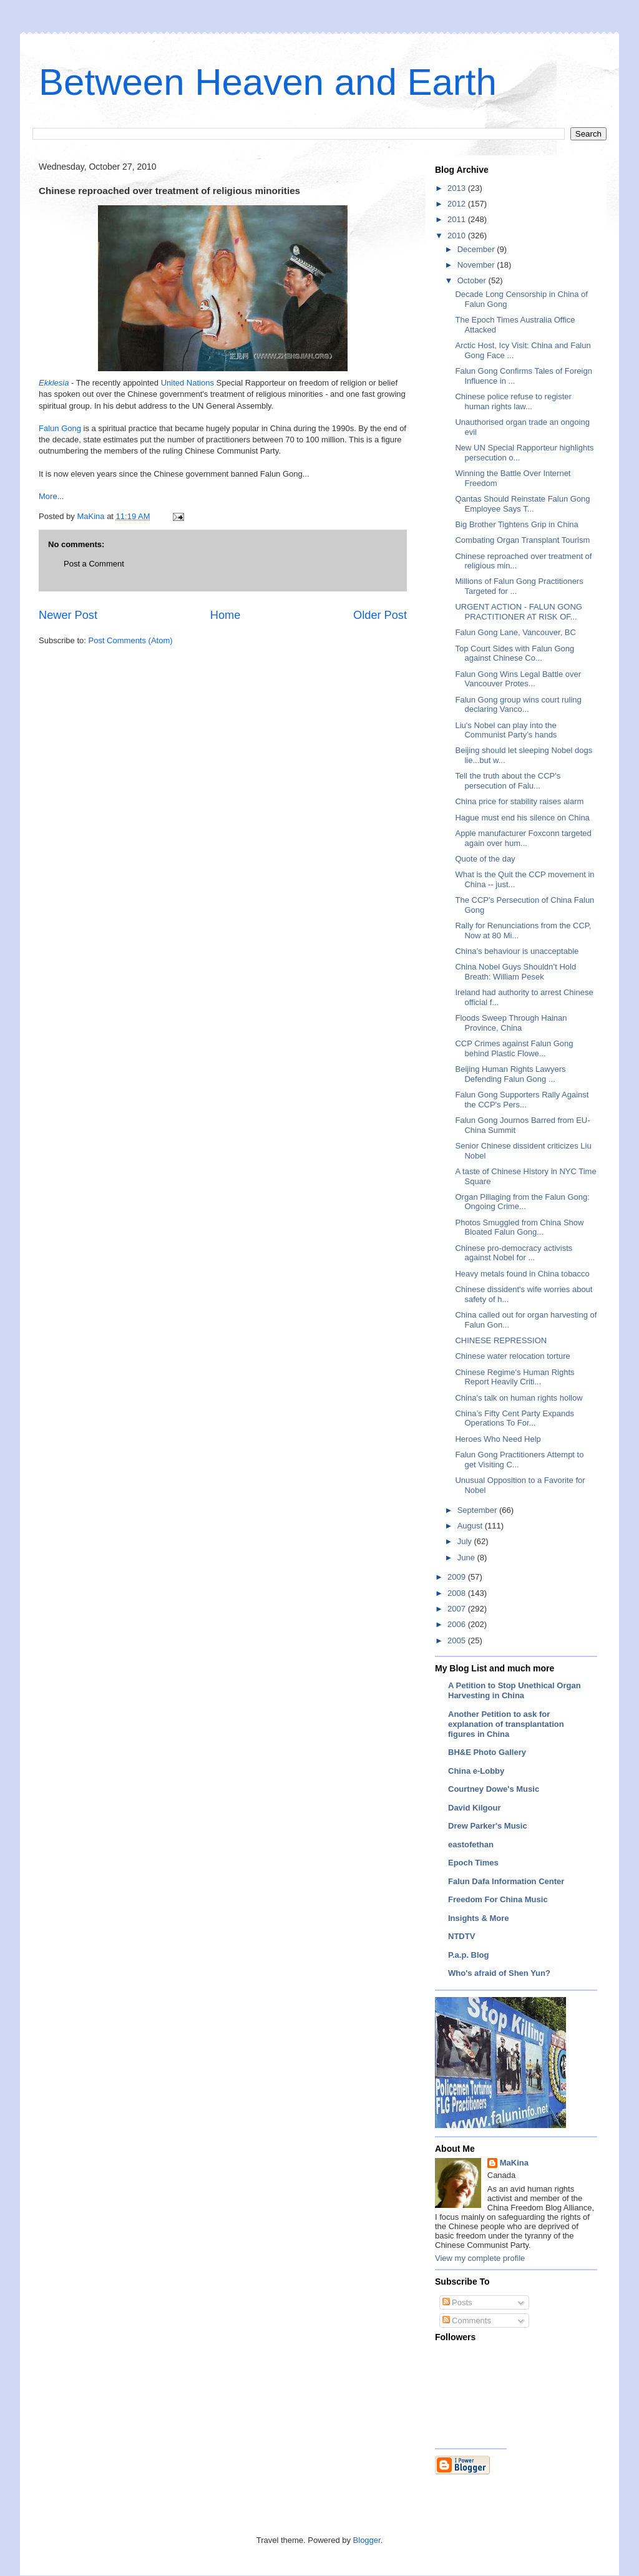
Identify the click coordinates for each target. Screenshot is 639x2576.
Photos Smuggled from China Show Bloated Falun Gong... (519, 1227)
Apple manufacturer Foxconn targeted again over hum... (523, 838)
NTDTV (461, 1936)
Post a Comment (94, 563)
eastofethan (471, 1844)
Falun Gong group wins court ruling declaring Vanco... (518, 704)
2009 (457, 1577)
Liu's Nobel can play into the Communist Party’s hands (506, 730)
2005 (457, 1640)
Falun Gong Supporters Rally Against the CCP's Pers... (521, 1099)
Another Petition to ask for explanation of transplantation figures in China (506, 1724)
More (48, 496)
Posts (457, 2302)
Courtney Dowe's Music (493, 1789)
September (478, 1510)
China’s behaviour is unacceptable (516, 951)
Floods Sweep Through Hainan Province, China (511, 1023)
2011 (457, 219)
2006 (457, 1624)
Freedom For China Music (498, 1899)
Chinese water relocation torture (512, 1356)
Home (225, 615)
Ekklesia (54, 382)
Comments (466, 2320)
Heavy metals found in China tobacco (522, 1273)
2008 (457, 1593)
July (465, 1541)
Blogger (367, 2540)
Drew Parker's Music (487, 1825)
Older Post (380, 615)
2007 (457, 1608)
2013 (457, 188)
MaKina (514, 2162)
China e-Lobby (476, 1771)
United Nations (187, 382)
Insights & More (478, 1918)
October (473, 280)
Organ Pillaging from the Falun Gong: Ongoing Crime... (522, 1202)
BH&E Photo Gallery (487, 1752)
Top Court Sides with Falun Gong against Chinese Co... (514, 653)
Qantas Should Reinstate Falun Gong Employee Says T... (522, 503)
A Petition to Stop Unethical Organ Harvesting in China (514, 1690)
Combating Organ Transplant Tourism (522, 540)
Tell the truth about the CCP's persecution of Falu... (507, 780)
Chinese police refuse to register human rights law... (513, 401)
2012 (457, 203)
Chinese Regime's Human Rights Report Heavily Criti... (514, 1377)
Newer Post (68, 615)
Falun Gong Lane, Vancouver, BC (515, 632)
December (477, 249)
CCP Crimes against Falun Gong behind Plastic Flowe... (514, 1048)
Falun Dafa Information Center (506, 1881)
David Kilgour (474, 1807)
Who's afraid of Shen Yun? (499, 1973)
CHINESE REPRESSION (501, 1340)
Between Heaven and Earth (268, 82)
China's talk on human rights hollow (518, 1397)
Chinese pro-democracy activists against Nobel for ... (513, 1253)
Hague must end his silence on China (522, 817)
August (471, 1525)
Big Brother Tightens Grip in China (516, 524)
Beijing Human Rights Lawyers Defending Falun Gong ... (510, 1074)
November (477, 265)
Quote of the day (485, 858)
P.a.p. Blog (468, 1955)
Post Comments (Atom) (131, 640)
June (467, 1557)
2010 (457, 235)
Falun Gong (60, 428)
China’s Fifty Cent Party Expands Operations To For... (514, 1418)
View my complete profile (480, 2258)
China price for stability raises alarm (519, 801)
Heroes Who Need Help (497, 1439)
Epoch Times (473, 1862)
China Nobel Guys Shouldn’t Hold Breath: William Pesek (515, 971)
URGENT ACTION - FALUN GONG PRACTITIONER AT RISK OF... (518, 611)
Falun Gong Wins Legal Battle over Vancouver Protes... (518, 679)
